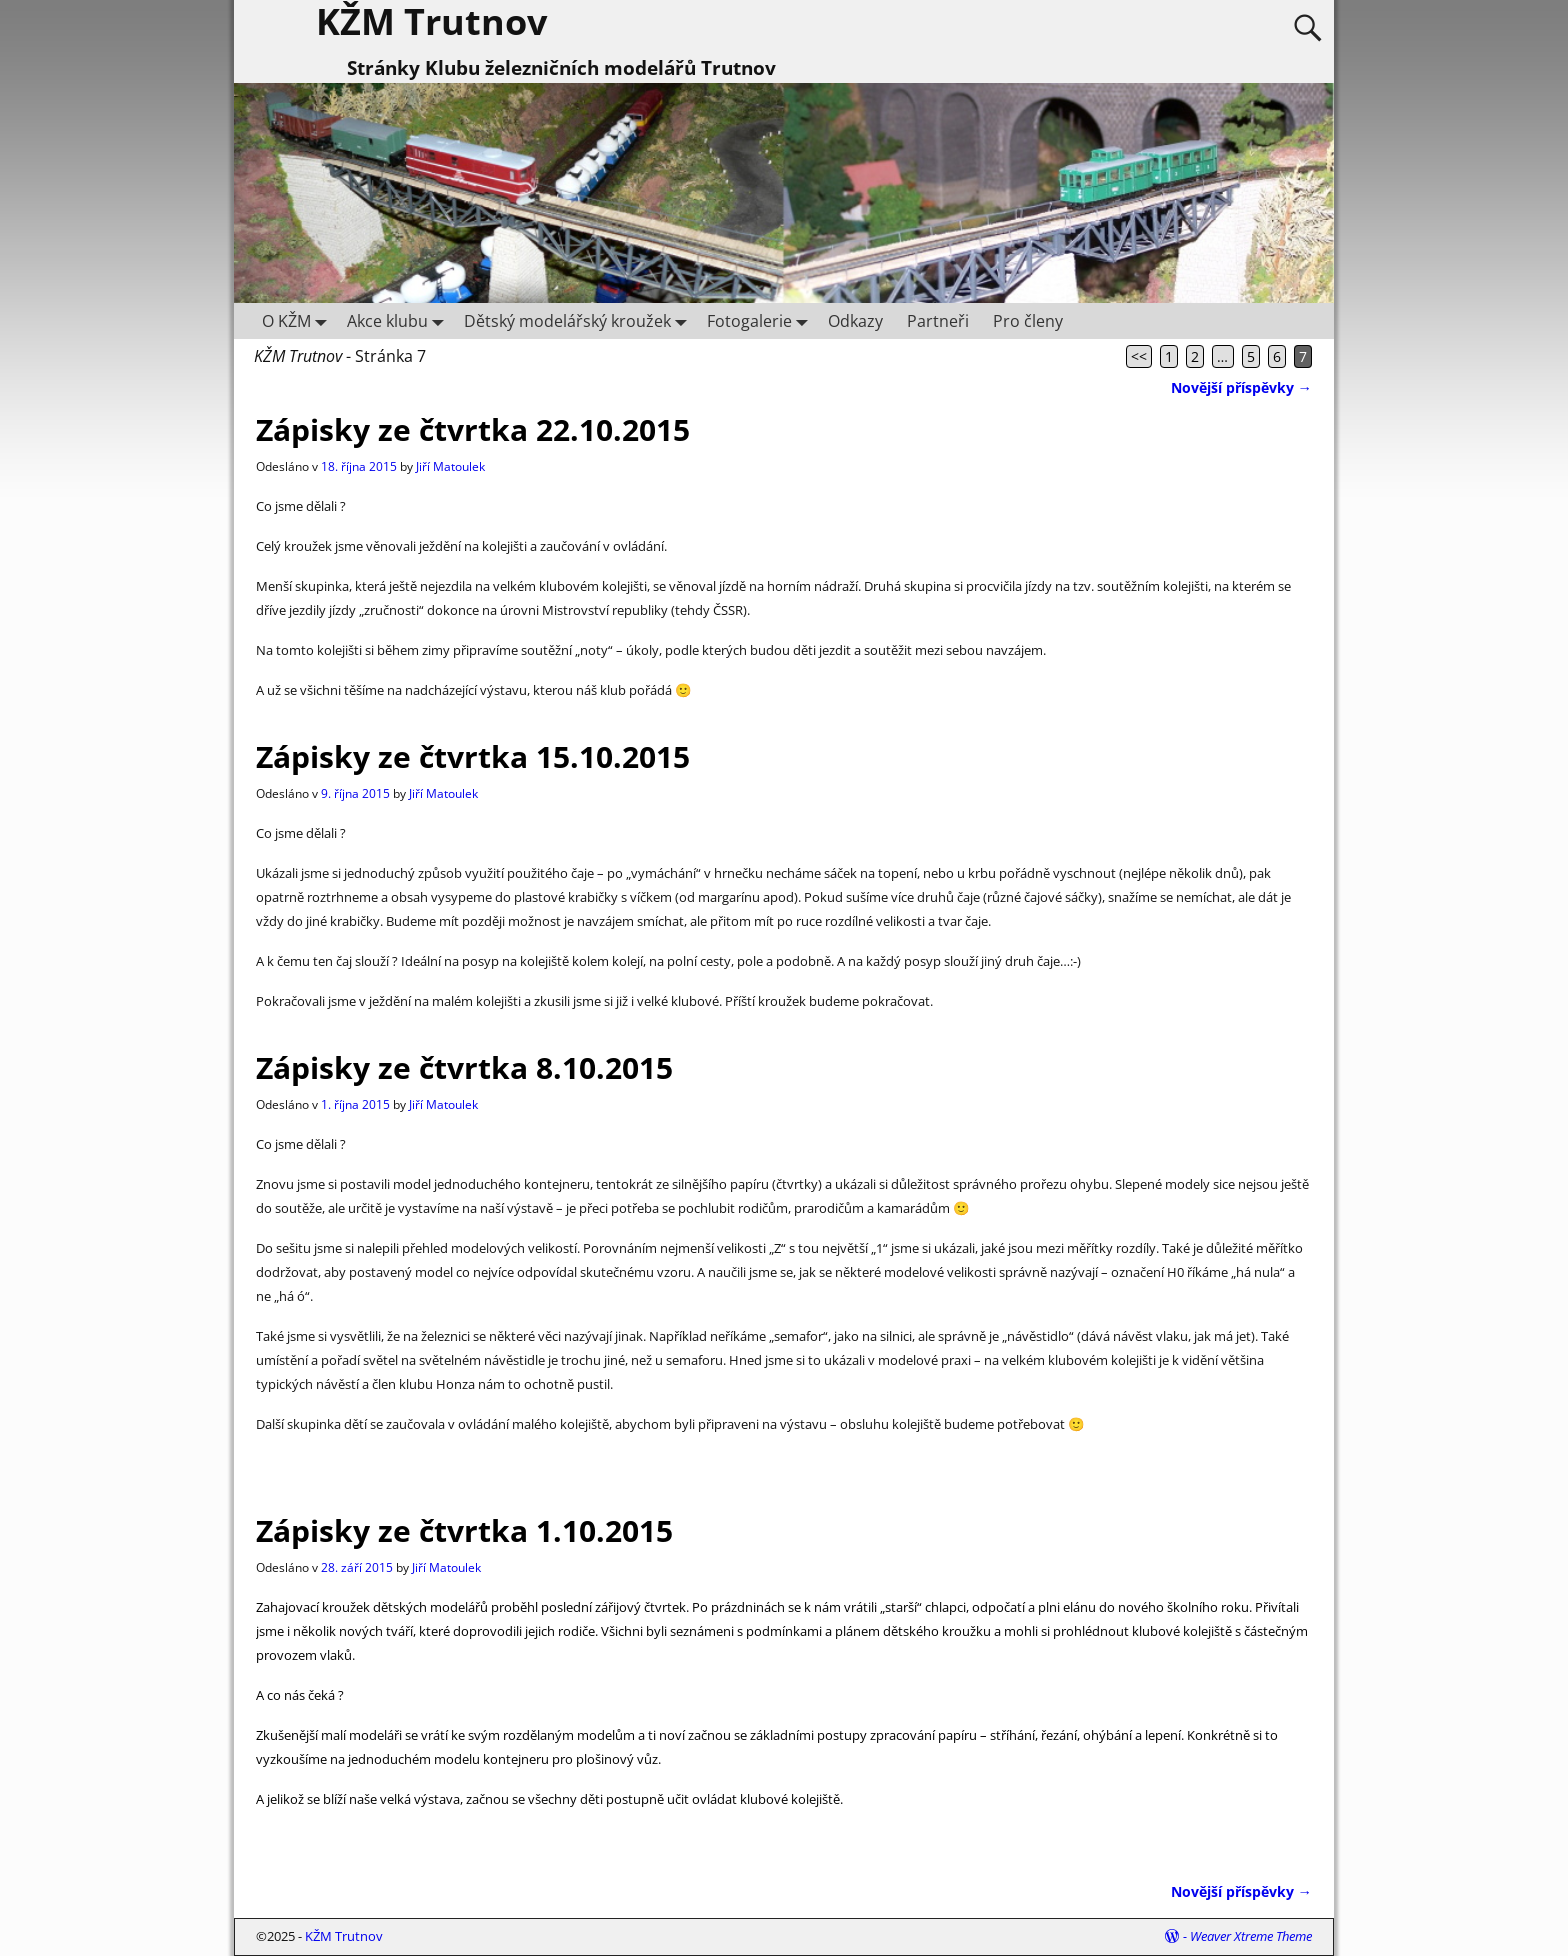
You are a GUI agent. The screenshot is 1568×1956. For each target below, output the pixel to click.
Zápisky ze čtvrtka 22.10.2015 (473, 429)
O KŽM (298, 320)
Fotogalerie (761, 320)
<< (1139, 356)
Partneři (938, 321)
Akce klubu (399, 320)
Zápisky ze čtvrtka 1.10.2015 (464, 1530)
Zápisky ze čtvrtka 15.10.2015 (473, 756)
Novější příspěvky (1241, 387)
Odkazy (855, 321)
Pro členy (1028, 321)
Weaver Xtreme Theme (1251, 1936)
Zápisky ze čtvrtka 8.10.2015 (464, 1067)
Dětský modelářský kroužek (579, 320)
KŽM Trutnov (344, 1936)
